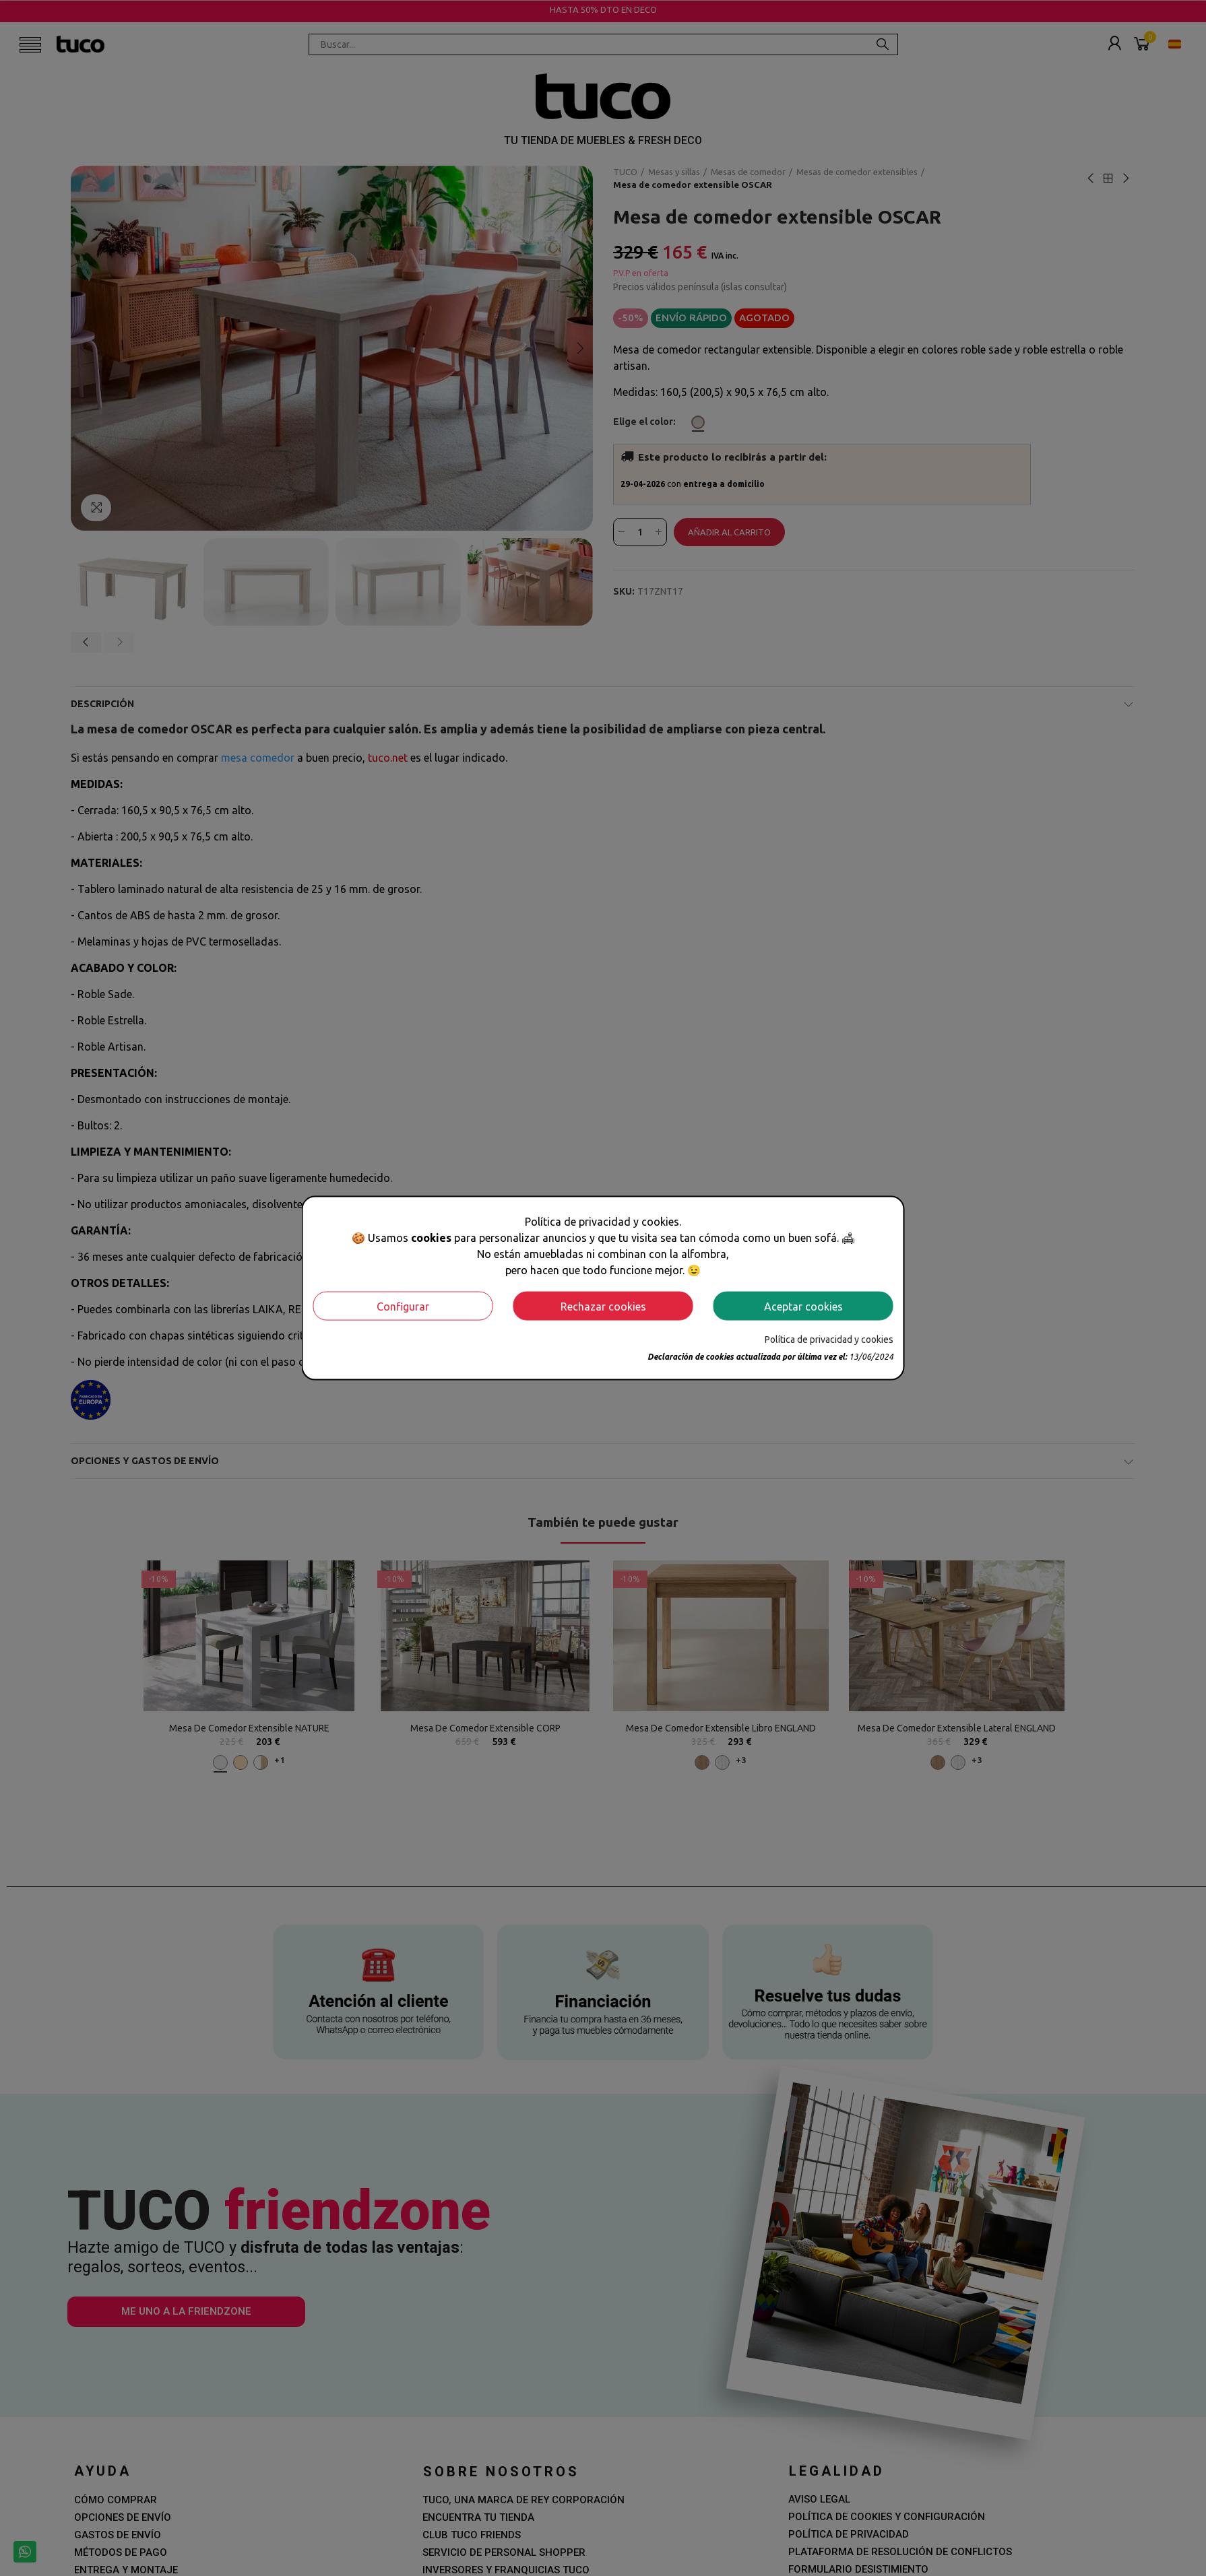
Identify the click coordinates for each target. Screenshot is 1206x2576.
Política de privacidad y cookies (829, 1339)
